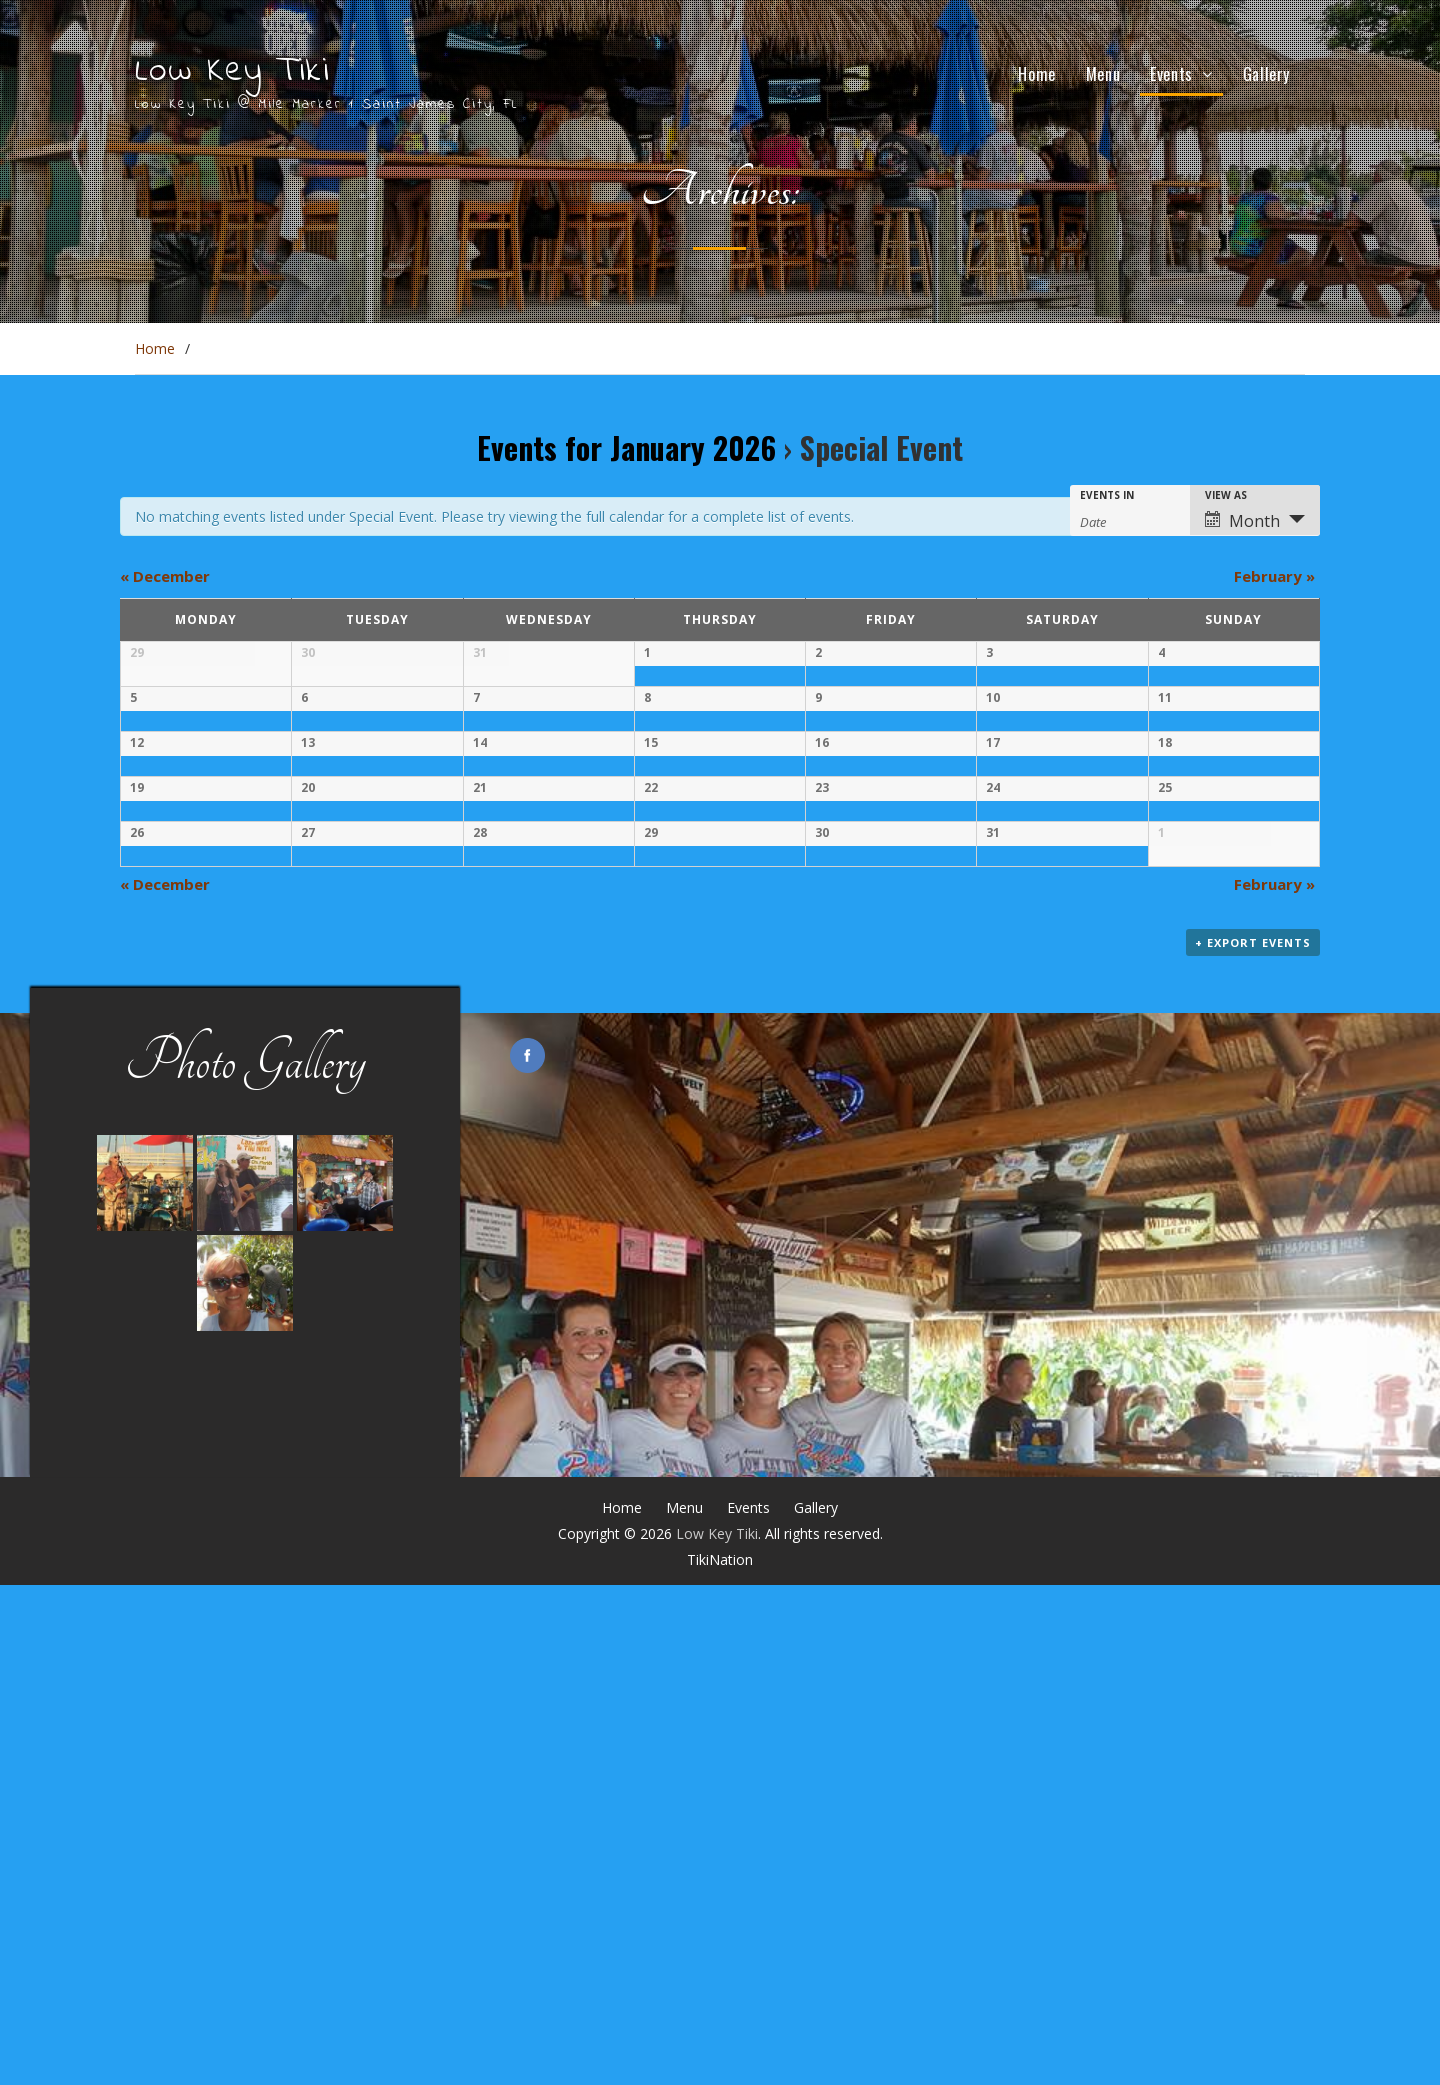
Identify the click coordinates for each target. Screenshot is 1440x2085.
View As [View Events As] (1226, 495)
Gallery (1266, 74)
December (165, 576)
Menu (1103, 74)
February (1274, 576)
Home (1036, 74)
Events (1171, 74)
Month (1242, 521)
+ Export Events (1253, 1442)
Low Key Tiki (232, 71)
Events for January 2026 (626, 447)
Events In (1107, 495)
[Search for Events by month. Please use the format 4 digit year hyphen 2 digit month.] (1130, 520)
